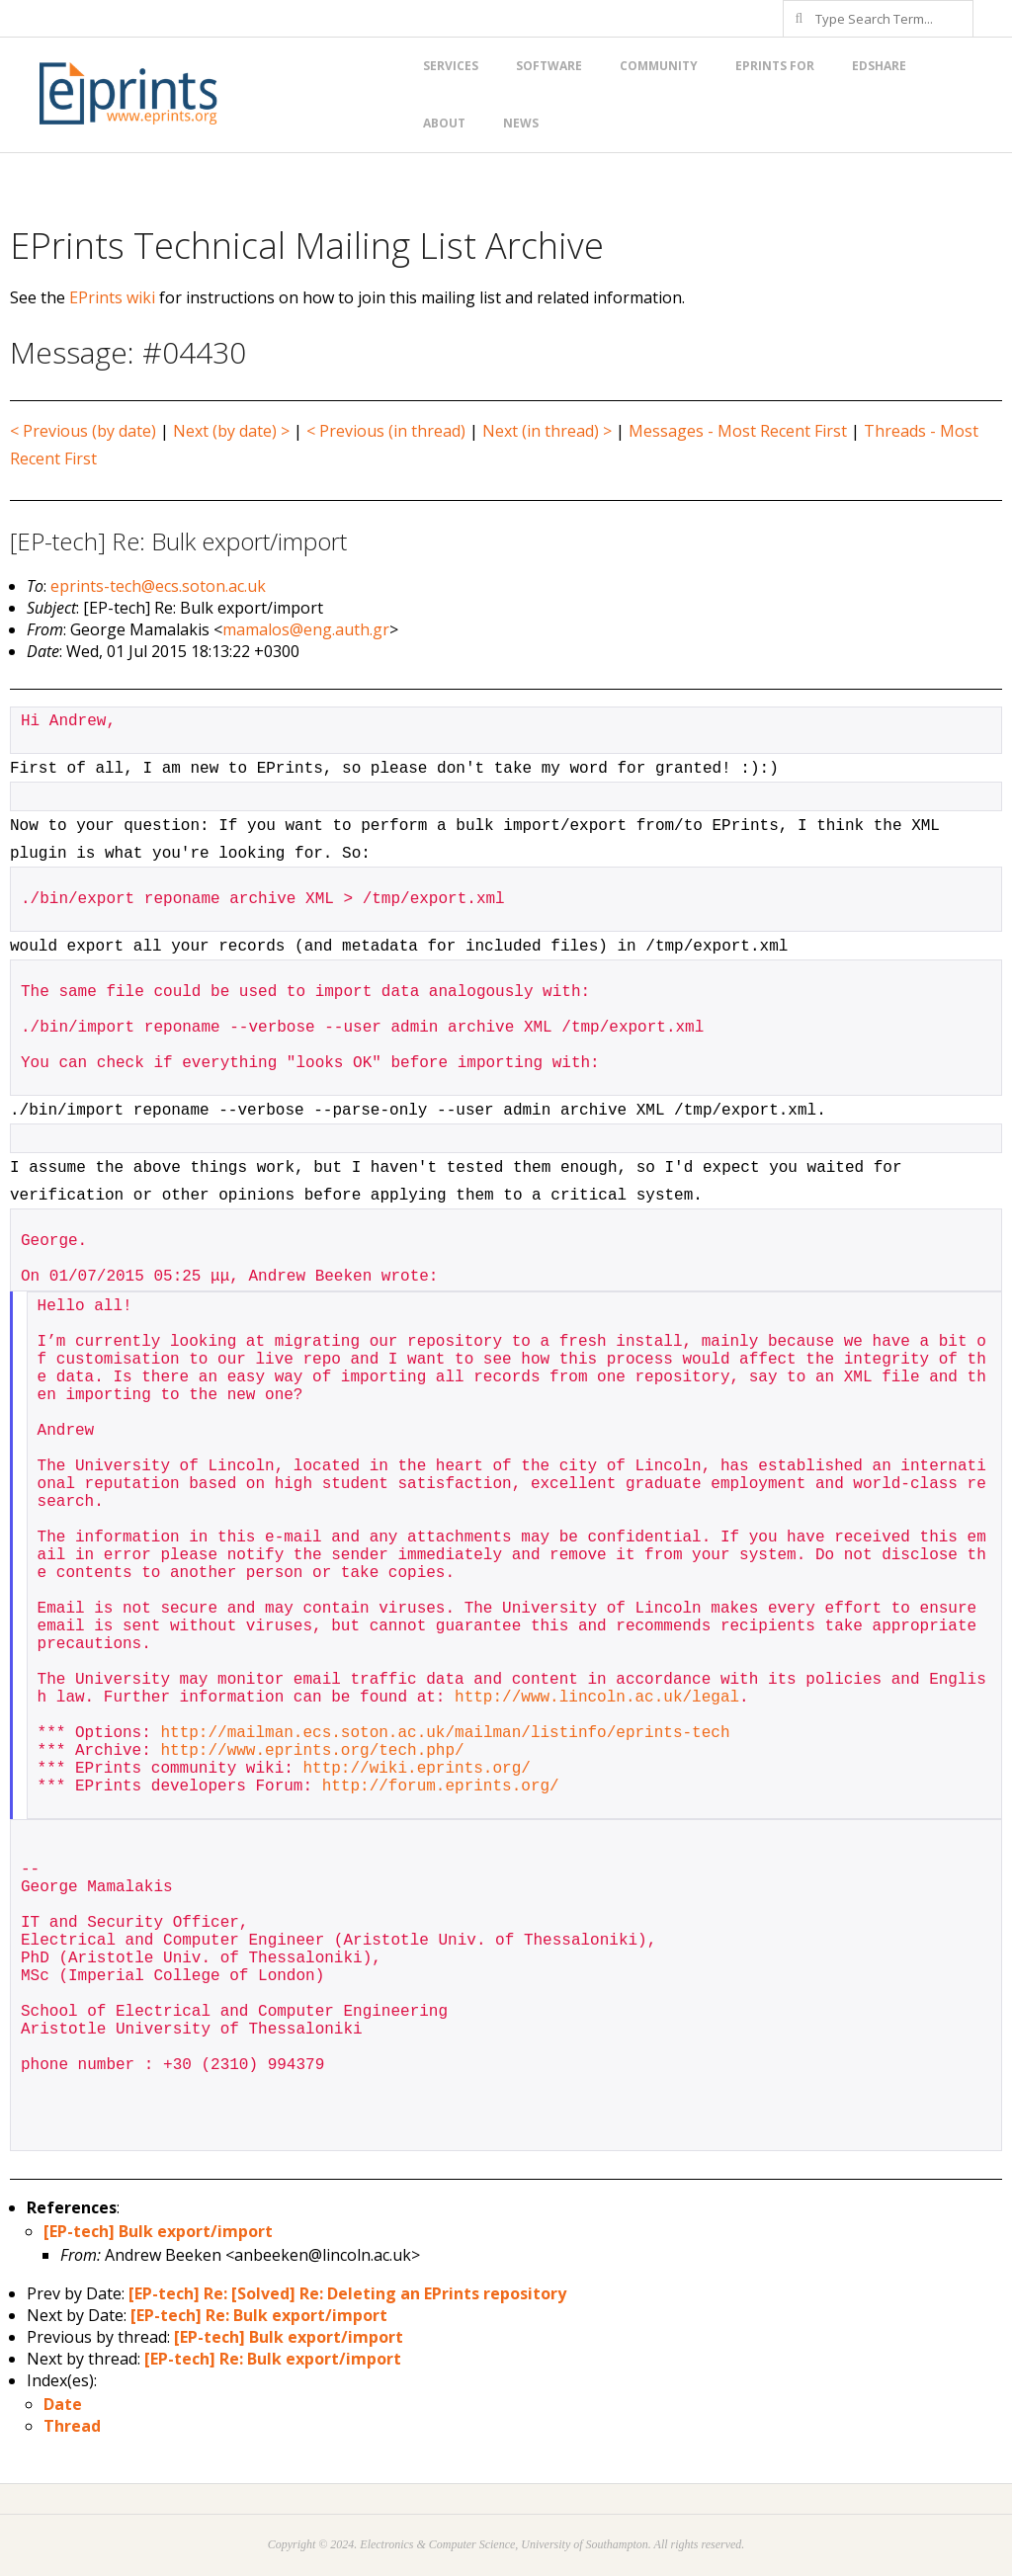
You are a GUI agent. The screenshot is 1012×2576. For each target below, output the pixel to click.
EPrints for (774, 65)
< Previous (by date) (83, 431)
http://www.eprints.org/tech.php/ (312, 1751)
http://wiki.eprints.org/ (416, 1769)
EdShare (879, 65)
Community (659, 65)
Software (549, 65)
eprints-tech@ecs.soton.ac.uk (158, 586)
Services (450, 65)
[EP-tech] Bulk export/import (158, 2231)
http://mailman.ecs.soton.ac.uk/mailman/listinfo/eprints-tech (444, 1733)
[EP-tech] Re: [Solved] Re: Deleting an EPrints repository (347, 2293)
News (521, 123)
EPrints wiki (112, 297)
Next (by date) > (231, 431)
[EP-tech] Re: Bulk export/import (258, 2315)
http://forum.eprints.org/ (440, 1786)
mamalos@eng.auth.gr (305, 629)
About (444, 123)
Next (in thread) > (547, 431)
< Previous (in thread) (385, 431)
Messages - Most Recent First (738, 431)
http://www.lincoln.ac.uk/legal (597, 1697)
